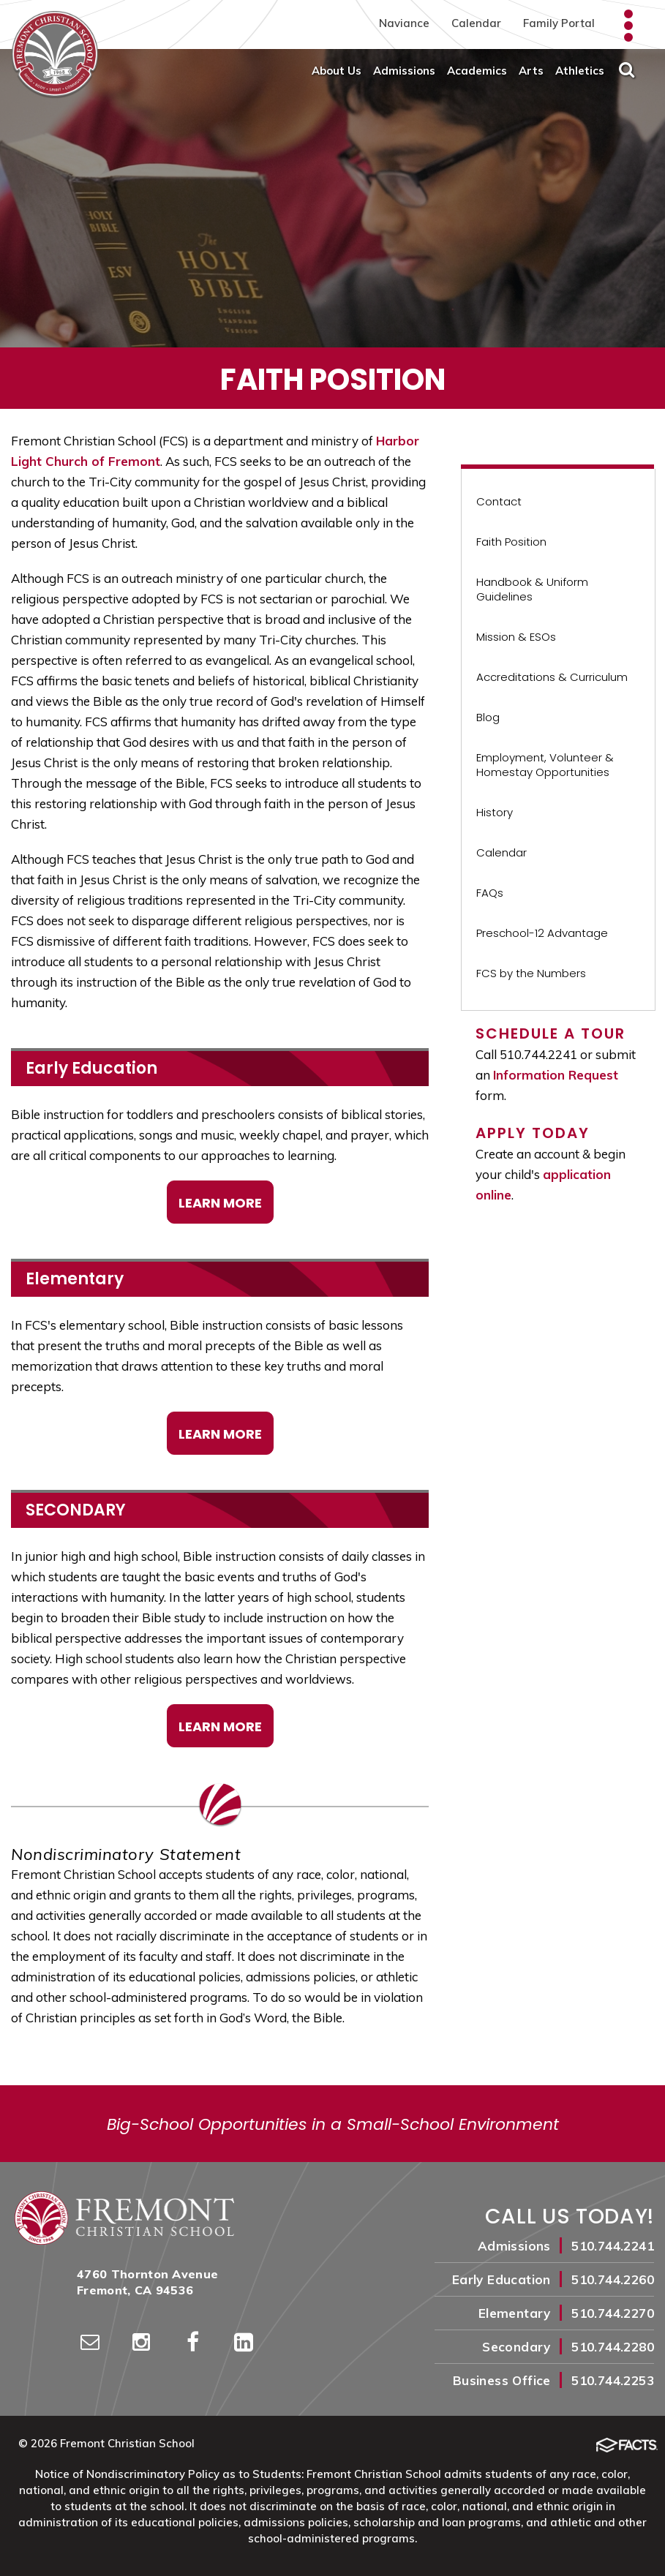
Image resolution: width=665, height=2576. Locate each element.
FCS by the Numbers (531, 973)
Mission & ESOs (516, 636)
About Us (336, 71)
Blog (488, 717)
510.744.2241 (612, 2245)
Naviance (404, 23)
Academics (477, 71)
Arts (531, 71)
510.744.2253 (612, 2380)
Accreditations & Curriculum (552, 677)
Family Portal (559, 23)
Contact (499, 501)
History (494, 812)
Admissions (404, 71)
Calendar (476, 23)
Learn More (220, 1203)
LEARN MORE (220, 1726)
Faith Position (511, 541)
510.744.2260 (612, 2279)
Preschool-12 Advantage (542, 933)
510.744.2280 (612, 2346)
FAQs (489, 892)
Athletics (579, 71)
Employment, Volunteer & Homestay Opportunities (545, 765)
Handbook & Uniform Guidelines (532, 589)
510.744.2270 (612, 2313)
